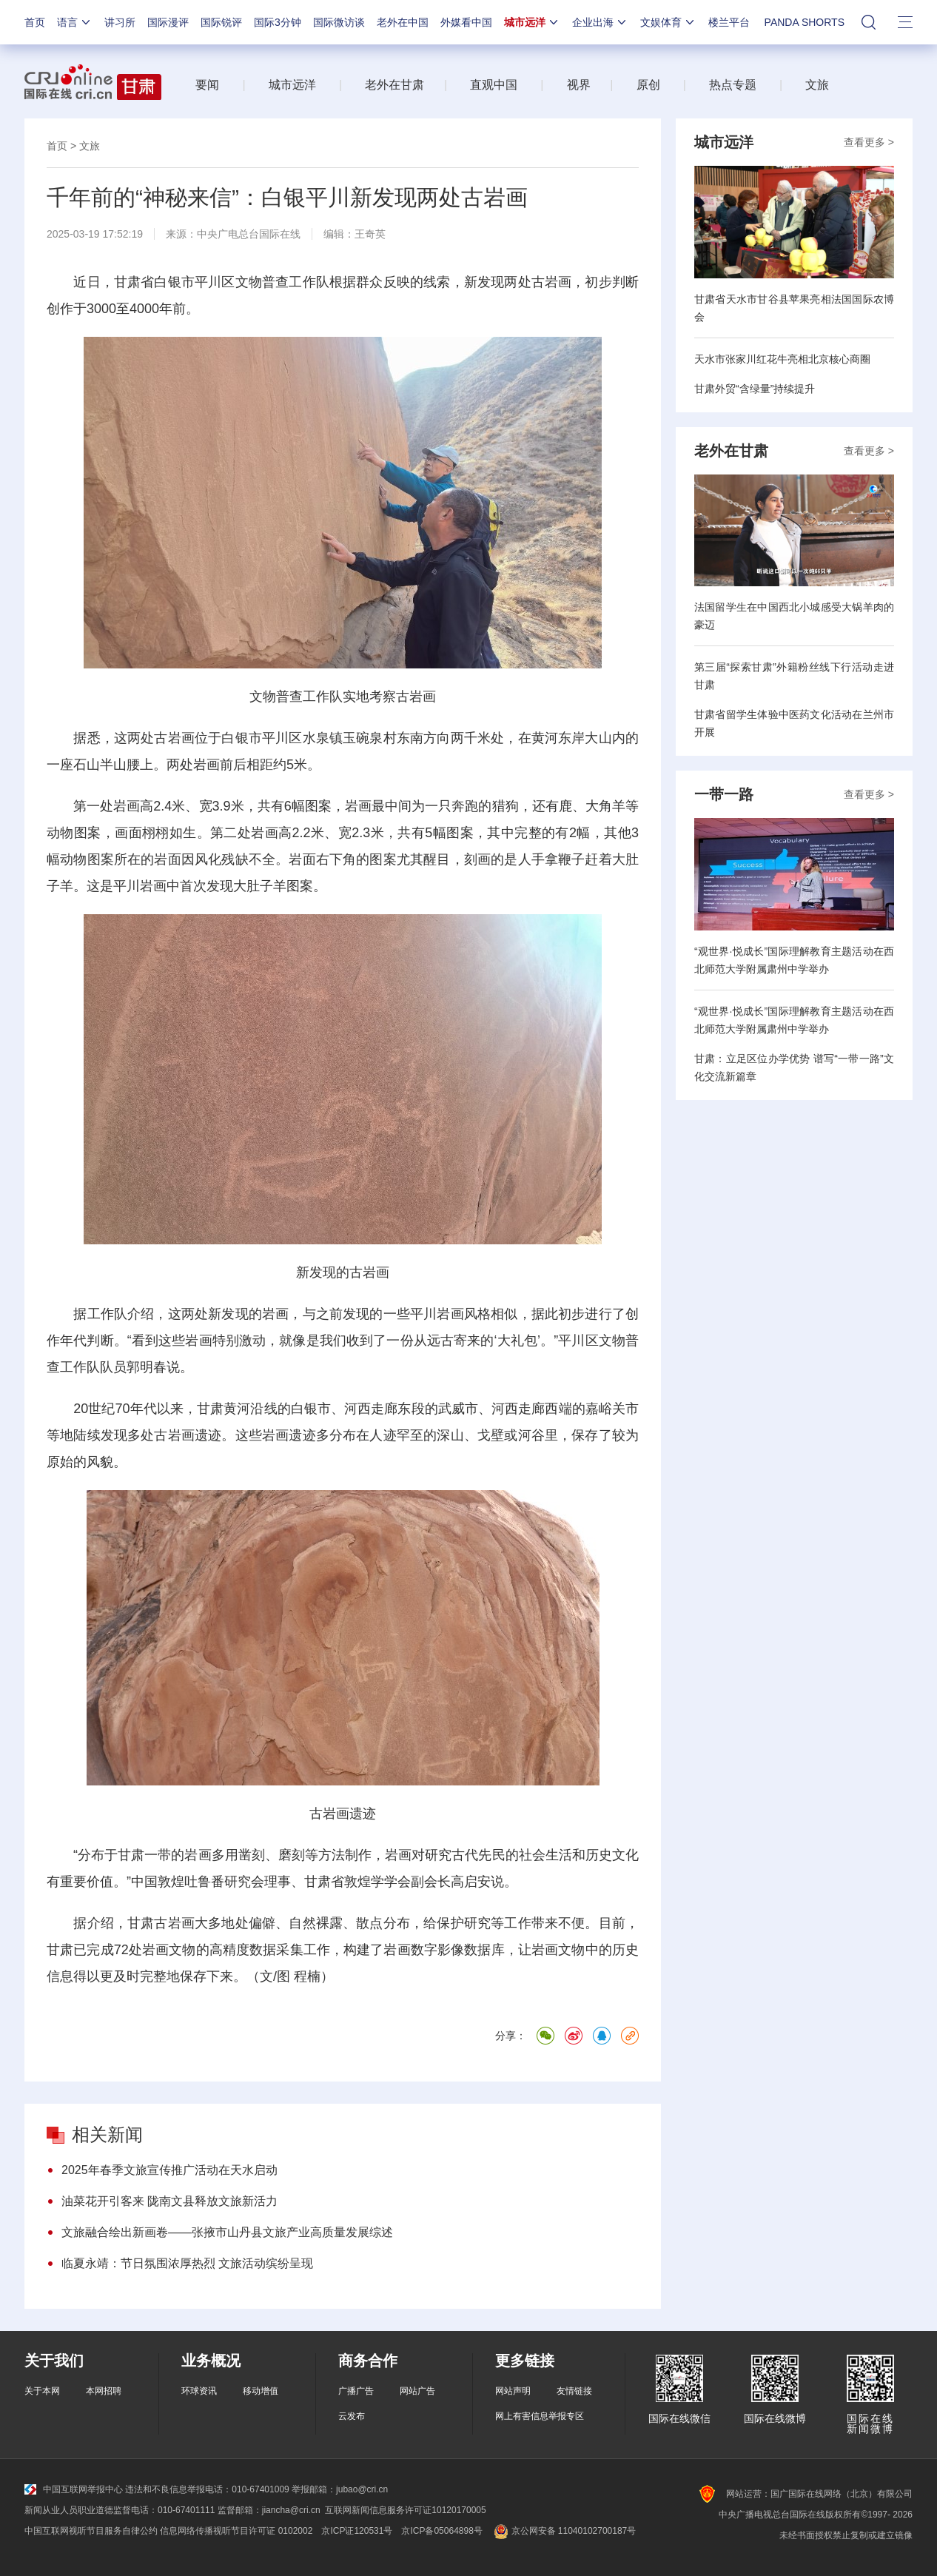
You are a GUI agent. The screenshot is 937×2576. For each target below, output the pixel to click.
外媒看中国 (466, 22)
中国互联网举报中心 (73, 2489)
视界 (579, 84)
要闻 (207, 84)
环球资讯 (199, 2391)
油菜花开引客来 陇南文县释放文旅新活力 (169, 2201)
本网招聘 (103, 2391)
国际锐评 (221, 22)
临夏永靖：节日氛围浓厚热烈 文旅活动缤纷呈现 (187, 2263)
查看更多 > (869, 142)
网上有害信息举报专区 (539, 2416)
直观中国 (493, 84)
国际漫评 (168, 22)
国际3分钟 (277, 22)
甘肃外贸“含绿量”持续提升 (754, 389)
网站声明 (513, 2391)
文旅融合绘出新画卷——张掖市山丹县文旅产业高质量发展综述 (227, 2232)
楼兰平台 (729, 22)
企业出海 (600, 22)
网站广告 (417, 2391)
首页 (34, 22)
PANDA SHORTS (804, 22)
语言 (75, 22)
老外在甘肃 (398, 84)
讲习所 (119, 22)
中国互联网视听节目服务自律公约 (91, 2531)
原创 (648, 84)
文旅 (817, 84)
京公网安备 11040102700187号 (563, 2531)
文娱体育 (668, 22)
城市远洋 (532, 22)
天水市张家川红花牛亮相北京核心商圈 (782, 359)
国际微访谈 (339, 22)
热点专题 (732, 84)
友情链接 (574, 2391)
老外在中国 (403, 22)
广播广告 (356, 2391)
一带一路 (723, 794)
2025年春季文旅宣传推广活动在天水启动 (169, 2170)
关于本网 (42, 2391)
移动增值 (260, 2391)
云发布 (351, 2416)
